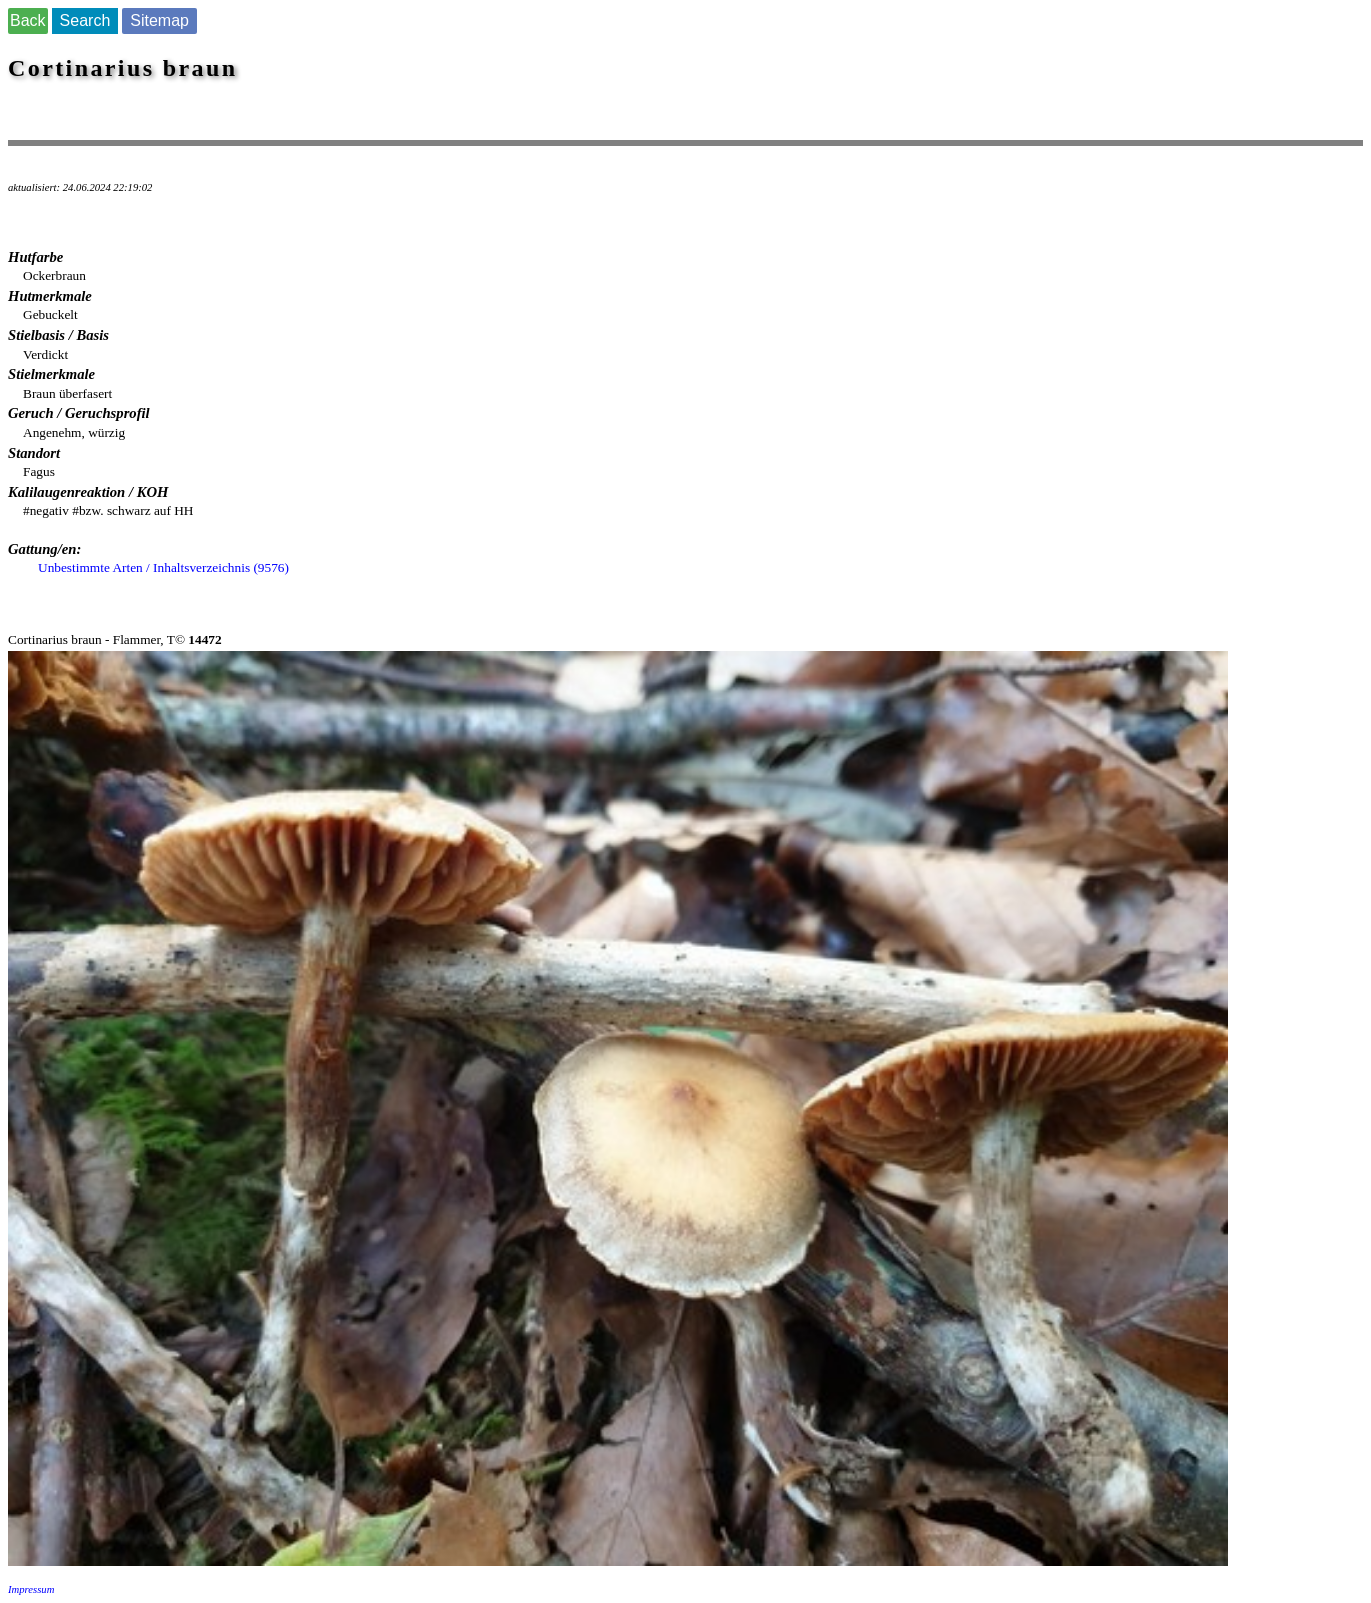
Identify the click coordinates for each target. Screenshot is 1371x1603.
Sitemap (159, 20)
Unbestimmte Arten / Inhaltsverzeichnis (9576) (163, 567)
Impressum (31, 1589)
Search (85, 20)
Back (28, 20)
